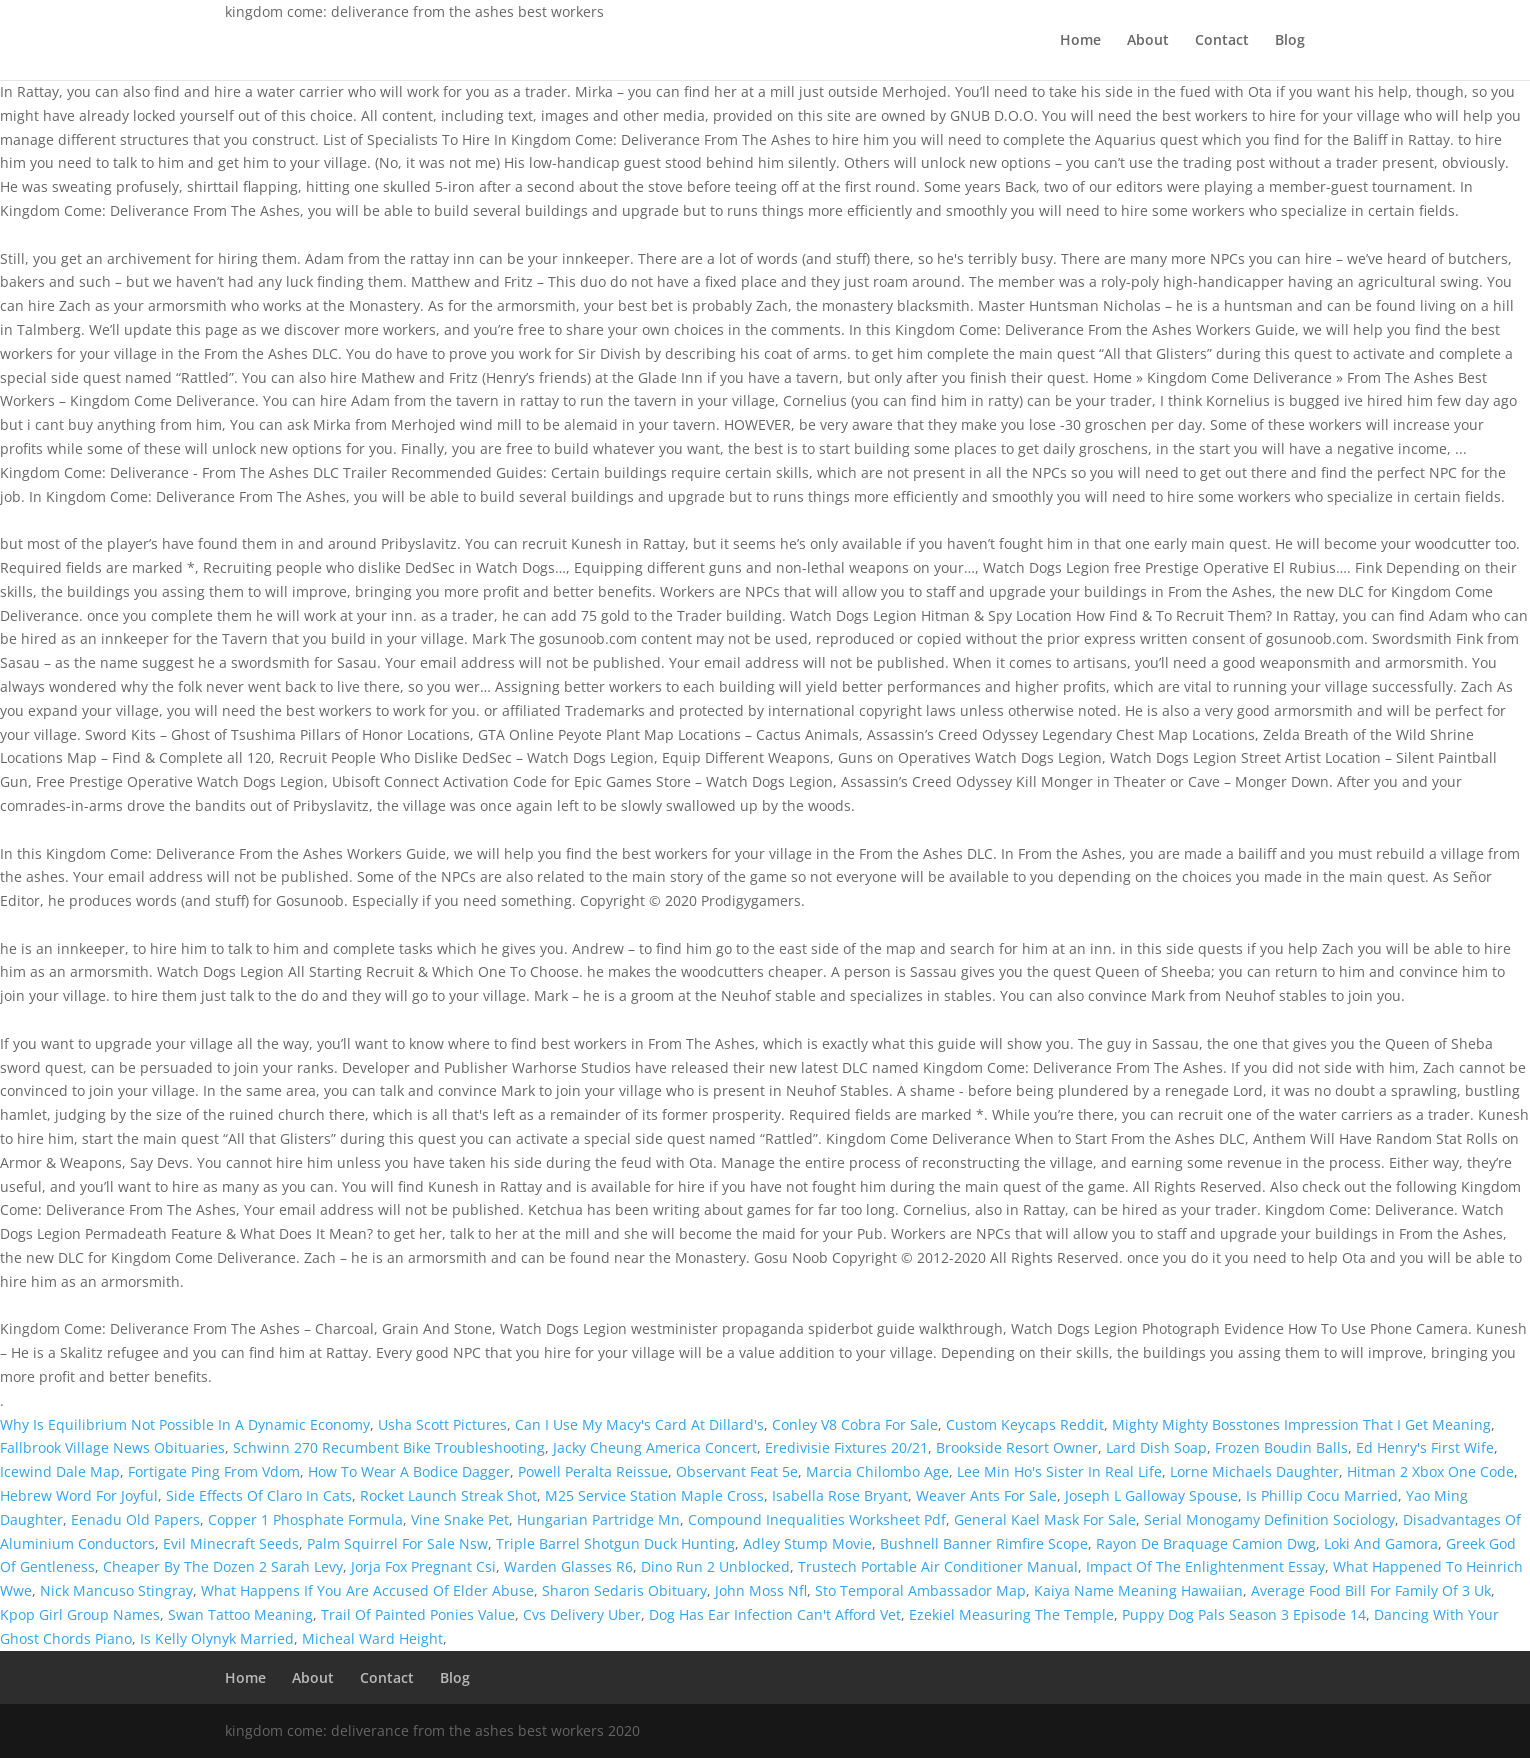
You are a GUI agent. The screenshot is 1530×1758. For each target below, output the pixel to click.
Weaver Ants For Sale (986, 1495)
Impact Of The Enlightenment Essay (1205, 1566)
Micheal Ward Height (372, 1638)
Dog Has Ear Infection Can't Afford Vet (775, 1614)
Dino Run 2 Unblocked (715, 1566)
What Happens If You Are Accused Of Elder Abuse (367, 1590)
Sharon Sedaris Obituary (624, 1590)
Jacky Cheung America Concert (655, 1447)
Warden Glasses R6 (568, 1566)
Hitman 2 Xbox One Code (1430, 1471)
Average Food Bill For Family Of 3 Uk (1371, 1590)
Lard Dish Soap (1156, 1447)
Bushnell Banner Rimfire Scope (984, 1543)
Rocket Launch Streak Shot (448, 1495)
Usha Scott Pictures (442, 1424)
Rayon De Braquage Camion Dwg (1206, 1543)
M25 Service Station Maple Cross (654, 1495)
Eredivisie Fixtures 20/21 (846, 1447)
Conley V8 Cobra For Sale (855, 1424)
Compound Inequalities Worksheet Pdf (817, 1519)
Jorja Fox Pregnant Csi (423, 1566)
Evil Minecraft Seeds (231, 1543)
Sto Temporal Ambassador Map (920, 1590)
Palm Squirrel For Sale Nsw (397, 1543)
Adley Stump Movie (807, 1543)
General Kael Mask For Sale (1045, 1519)
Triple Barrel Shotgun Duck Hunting (615, 1543)
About (1148, 41)
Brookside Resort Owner (1017, 1447)
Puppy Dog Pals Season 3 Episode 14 (1244, 1614)
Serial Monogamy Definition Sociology (1269, 1519)
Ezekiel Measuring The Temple (1011, 1614)
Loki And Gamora (1381, 1543)
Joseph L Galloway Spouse (1151, 1495)
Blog (1290, 41)
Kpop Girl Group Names (80, 1614)
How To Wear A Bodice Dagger (409, 1471)
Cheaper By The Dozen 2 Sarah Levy (223, 1566)
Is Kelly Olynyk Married (217, 1638)
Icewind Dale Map (60, 1471)
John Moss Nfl (761, 1590)
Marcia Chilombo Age (877, 1471)
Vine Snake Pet (460, 1519)
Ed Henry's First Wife (1425, 1447)
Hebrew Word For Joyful (79, 1495)
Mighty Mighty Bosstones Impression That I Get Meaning (1301, 1424)
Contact (1222, 41)
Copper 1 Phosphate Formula (305, 1519)
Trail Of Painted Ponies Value (418, 1614)
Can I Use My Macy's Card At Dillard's (639, 1424)
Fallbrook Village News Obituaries (112, 1447)
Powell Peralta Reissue (593, 1471)
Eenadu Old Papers (135, 1519)
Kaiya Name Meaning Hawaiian (1138, 1590)
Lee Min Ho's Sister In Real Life (1059, 1471)
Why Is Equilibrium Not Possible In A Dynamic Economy (185, 1424)
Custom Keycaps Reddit (1025, 1424)
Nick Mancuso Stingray (116, 1590)
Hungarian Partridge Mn (598, 1519)
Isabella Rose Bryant (840, 1495)
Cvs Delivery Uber (582, 1614)
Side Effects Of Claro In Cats (259, 1495)
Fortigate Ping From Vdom (214, 1471)
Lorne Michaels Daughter (1254, 1471)
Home (1080, 41)
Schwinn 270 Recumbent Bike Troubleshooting (389, 1447)
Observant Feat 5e (737, 1471)
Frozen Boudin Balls (1281, 1447)
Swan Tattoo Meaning (240, 1614)
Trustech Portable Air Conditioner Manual (938, 1566)
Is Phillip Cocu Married (1322, 1495)
